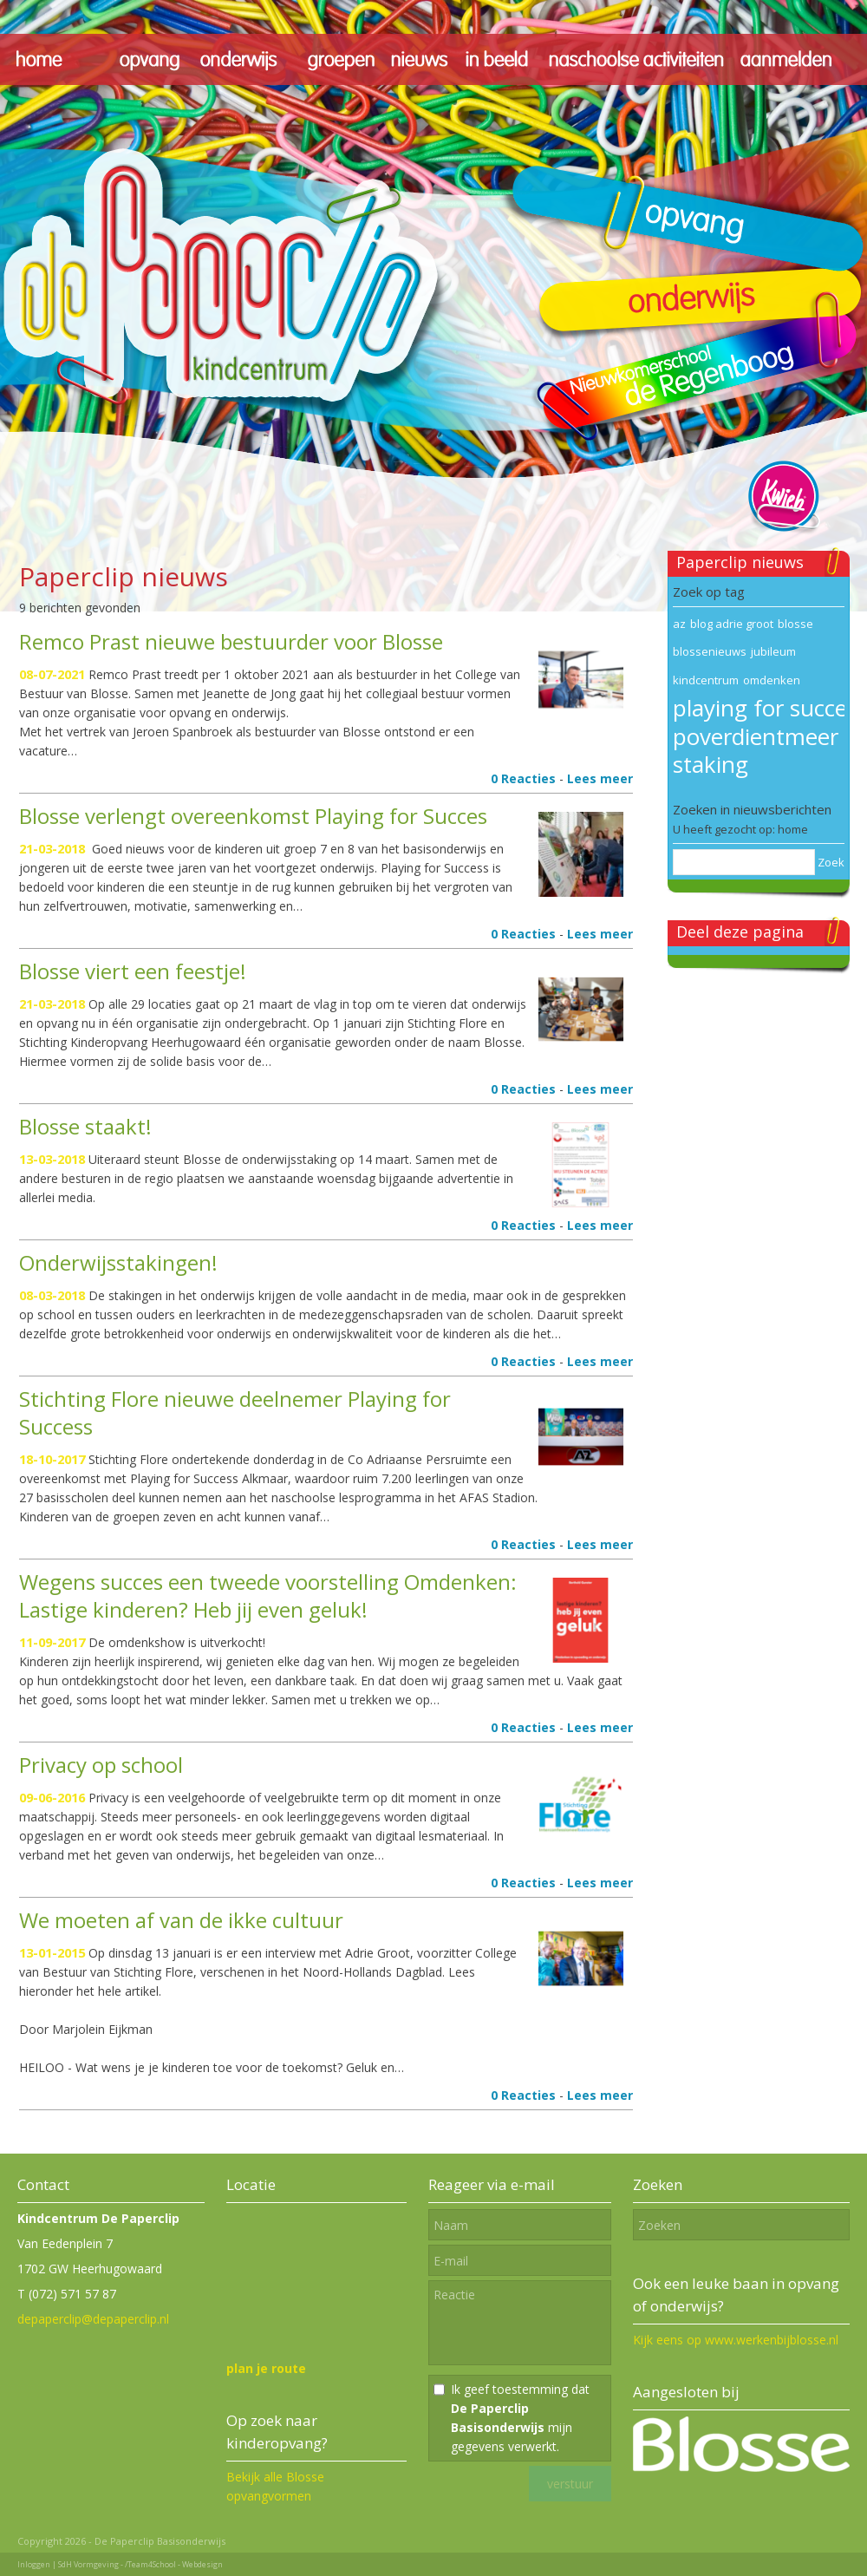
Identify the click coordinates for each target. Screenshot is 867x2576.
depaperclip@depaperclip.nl (93, 2319)
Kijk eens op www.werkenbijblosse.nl (735, 2339)
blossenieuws (709, 651)
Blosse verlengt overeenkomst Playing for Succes (253, 815)
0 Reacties (523, 778)
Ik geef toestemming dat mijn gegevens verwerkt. (520, 2418)
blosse (795, 623)
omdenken (771, 680)
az (679, 623)
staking (710, 764)
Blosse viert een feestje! (132, 971)
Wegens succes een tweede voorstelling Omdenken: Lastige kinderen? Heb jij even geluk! (268, 1595)
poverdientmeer (755, 736)
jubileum (773, 651)
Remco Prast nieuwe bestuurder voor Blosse (231, 641)
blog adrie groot (731, 623)
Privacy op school (101, 1764)
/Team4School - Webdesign (174, 2564)
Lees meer (600, 778)
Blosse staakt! (85, 1126)
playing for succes (765, 707)
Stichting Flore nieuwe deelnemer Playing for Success (235, 1412)
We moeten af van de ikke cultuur (181, 1920)
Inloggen (33, 2564)
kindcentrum (706, 680)
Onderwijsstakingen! (118, 1262)
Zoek (831, 862)
